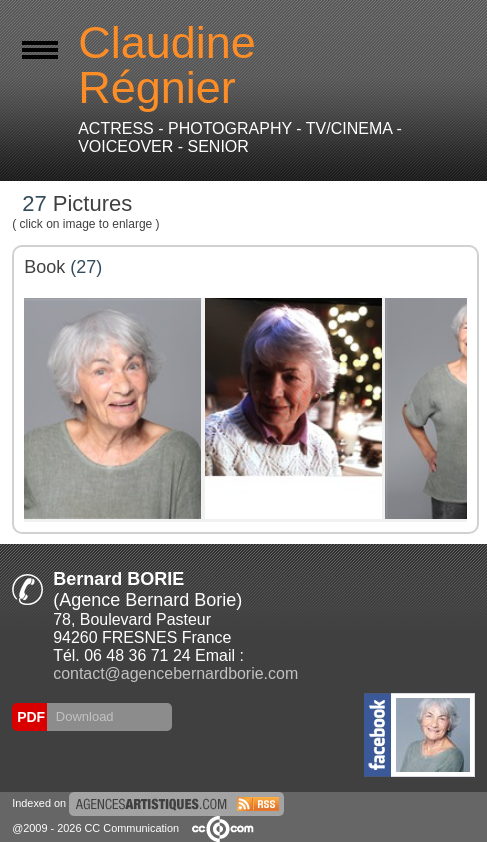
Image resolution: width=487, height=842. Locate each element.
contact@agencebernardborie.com (175, 673)
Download (82, 716)
